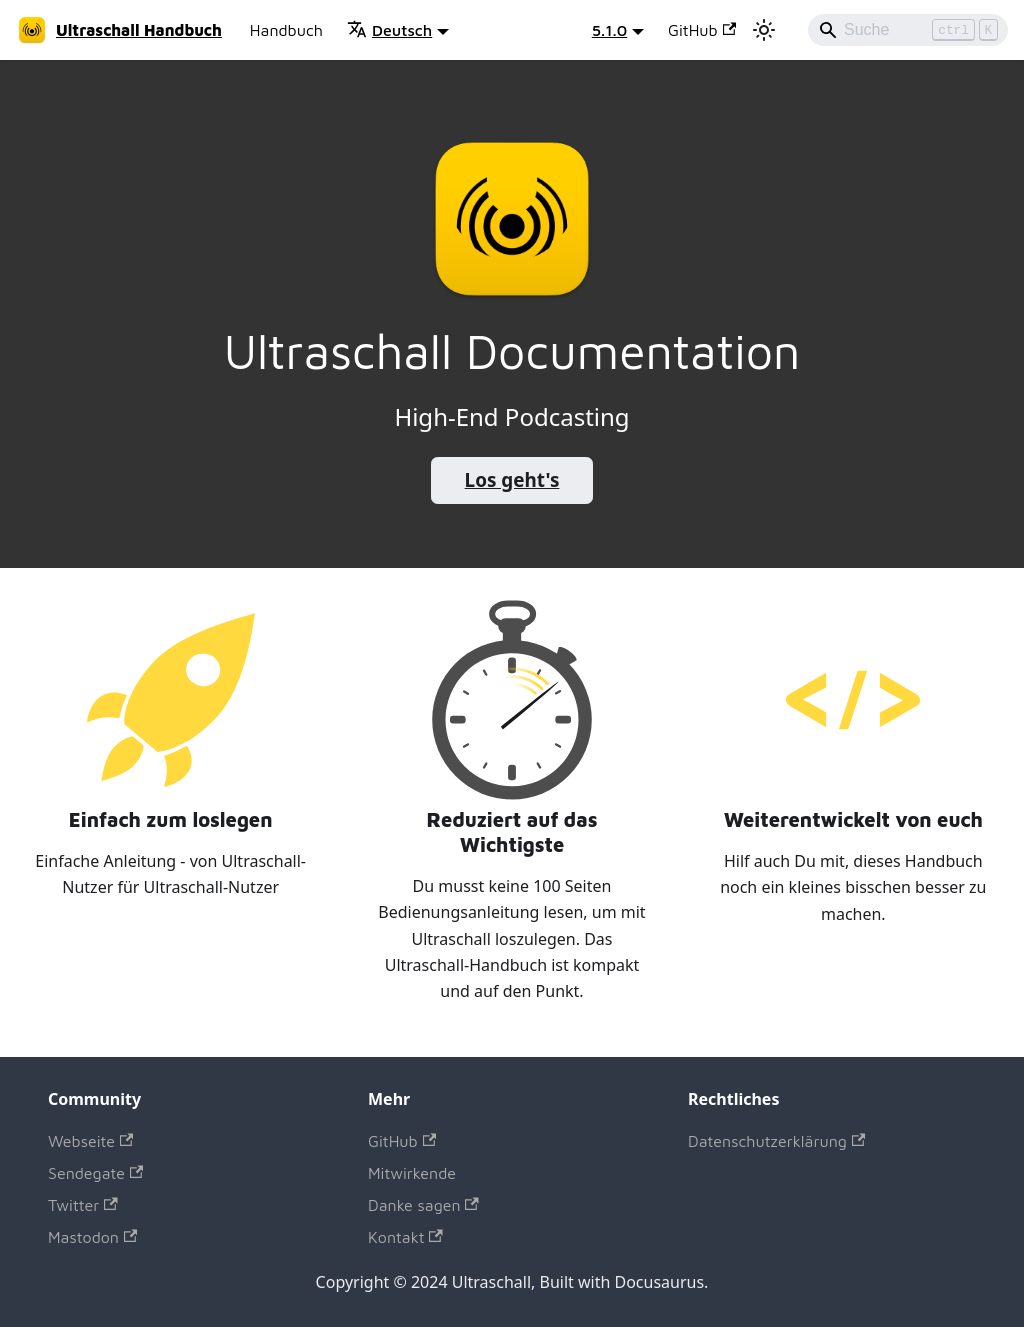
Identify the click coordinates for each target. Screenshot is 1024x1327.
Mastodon (92, 1237)
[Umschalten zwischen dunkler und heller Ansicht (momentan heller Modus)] (764, 30)
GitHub (702, 30)
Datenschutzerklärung (776, 1141)
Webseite (90, 1141)
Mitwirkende (412, 1173)
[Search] (908, 30)
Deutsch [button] (389, 30)
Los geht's (512, 480)
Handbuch (286, 30)
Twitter (83, 1205)
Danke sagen (423, 1205)
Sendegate (95, 1173)
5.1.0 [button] (609, 30)
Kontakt (405, 1237)
